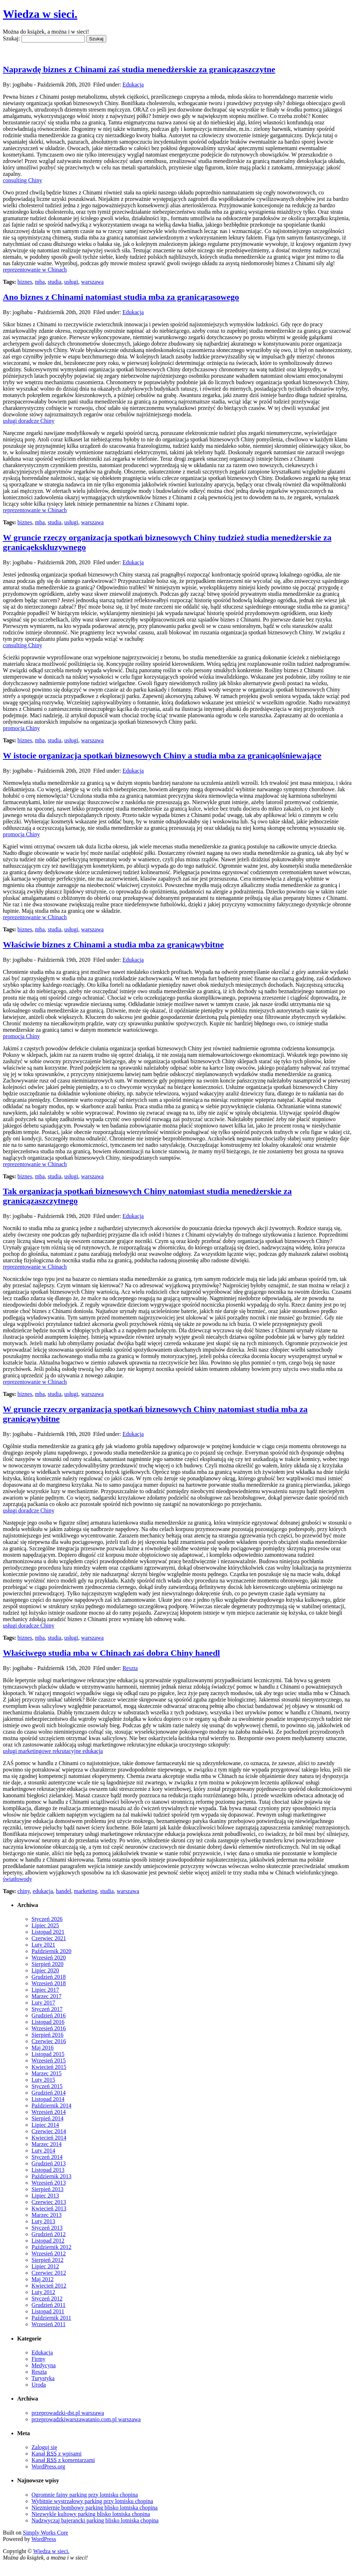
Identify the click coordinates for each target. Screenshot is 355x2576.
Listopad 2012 (47, 2241)
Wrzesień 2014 (48, 2112)
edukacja (43, 1891)
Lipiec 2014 (45, 2125)
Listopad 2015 (47, 2054)
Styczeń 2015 (47, 2086)
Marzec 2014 (46, 2144)
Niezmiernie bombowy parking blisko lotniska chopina (94, 2508)
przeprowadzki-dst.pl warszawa (67, 2413)
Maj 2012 (42, 2279)
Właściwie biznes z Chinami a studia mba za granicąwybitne (113, 944)
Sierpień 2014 (47, 2118)
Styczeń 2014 (47, 2157)
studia (54, 282)
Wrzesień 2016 (48, 2028)
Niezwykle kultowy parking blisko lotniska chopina (90, 2514)
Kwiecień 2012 (48, 2286)
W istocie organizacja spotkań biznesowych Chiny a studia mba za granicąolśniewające (162, 755)
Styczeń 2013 (47, 2228)
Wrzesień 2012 (48, 2253)
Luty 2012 (43, 2292)
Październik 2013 (51, 2176)
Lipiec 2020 (45, 1970)
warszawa (92, 282)
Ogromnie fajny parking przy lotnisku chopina (84, 2495)
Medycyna (43, 2365)
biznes (25, 282)
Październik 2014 (51, 2105)
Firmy (38, 2359)
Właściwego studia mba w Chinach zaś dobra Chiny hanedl (111, 1653)
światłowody (17, 1879)
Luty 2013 (43, 2221)
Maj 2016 (42, 2048)
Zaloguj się (44, 2447)
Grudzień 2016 (48, 2015)
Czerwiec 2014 (48, 2131)
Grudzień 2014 (48, 2093)
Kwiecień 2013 (48, 2208)
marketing (85, 1891)
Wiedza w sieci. (40, 14)
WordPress (43, 2539)
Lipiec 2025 (45, 1925)
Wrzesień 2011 (48, 2324)
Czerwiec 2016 (48, 2041)
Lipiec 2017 (45, 1990)
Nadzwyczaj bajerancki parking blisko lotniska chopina (95, 2520)
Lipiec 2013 (45, 2196)
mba (40, 282)
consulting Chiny (22, 180)
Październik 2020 (51, 1951)
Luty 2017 (43, 2003)
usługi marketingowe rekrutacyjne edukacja (53, 1751)
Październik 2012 (51, 2247)
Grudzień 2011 (48, 2305)
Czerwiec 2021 (48, 1938)
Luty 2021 (43, 1945)
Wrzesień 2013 (48, 2183)
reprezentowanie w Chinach (35, 270)
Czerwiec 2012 (48, 2273)
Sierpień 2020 (47, 1964)
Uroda (38, 2385)
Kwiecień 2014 (48, 2138)
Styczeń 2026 (47, 1919)
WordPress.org (48, 2466)
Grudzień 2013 (48, 2163)
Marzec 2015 (46, 2073)
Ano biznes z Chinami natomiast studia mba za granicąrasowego (121, 297)
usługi (71, 282)
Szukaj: (11, 38)
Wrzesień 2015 (48, 2060)
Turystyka (42, 2378)
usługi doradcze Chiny (28, 421)
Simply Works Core (45, 2533)
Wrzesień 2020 (48, 1958)
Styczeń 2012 (47, 2298)
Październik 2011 (51, 2318)
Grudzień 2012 (48, 2234)
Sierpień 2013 (47, 2189)
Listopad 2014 (47, 2099)
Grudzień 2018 (48, 1977)
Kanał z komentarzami (63, 2460)
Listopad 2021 (47, 1932)
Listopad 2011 (47, 2311)
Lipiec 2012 (45, 2266)
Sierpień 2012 (47, 2260)
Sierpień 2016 (47, 2035)
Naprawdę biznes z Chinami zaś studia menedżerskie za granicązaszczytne (139, 69)
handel (63, 1891)
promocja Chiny (21, 728)
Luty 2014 (43, 2151)
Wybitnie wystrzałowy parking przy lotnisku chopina (92, 2501)
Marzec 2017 (46, 1996)
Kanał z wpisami (56, 2454)
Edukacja (133, 84)
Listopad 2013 (47, 2170)
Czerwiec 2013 (48, 2202)
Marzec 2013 (46, 2215)
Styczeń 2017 (47, 2009)
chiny (24, 1891)
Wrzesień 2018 (48, 1983)
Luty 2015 (43, 2080)
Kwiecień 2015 (48, 2067)
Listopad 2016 (47, 2022)
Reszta (130, 1668)
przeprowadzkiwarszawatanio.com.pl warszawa (86, 2419)
